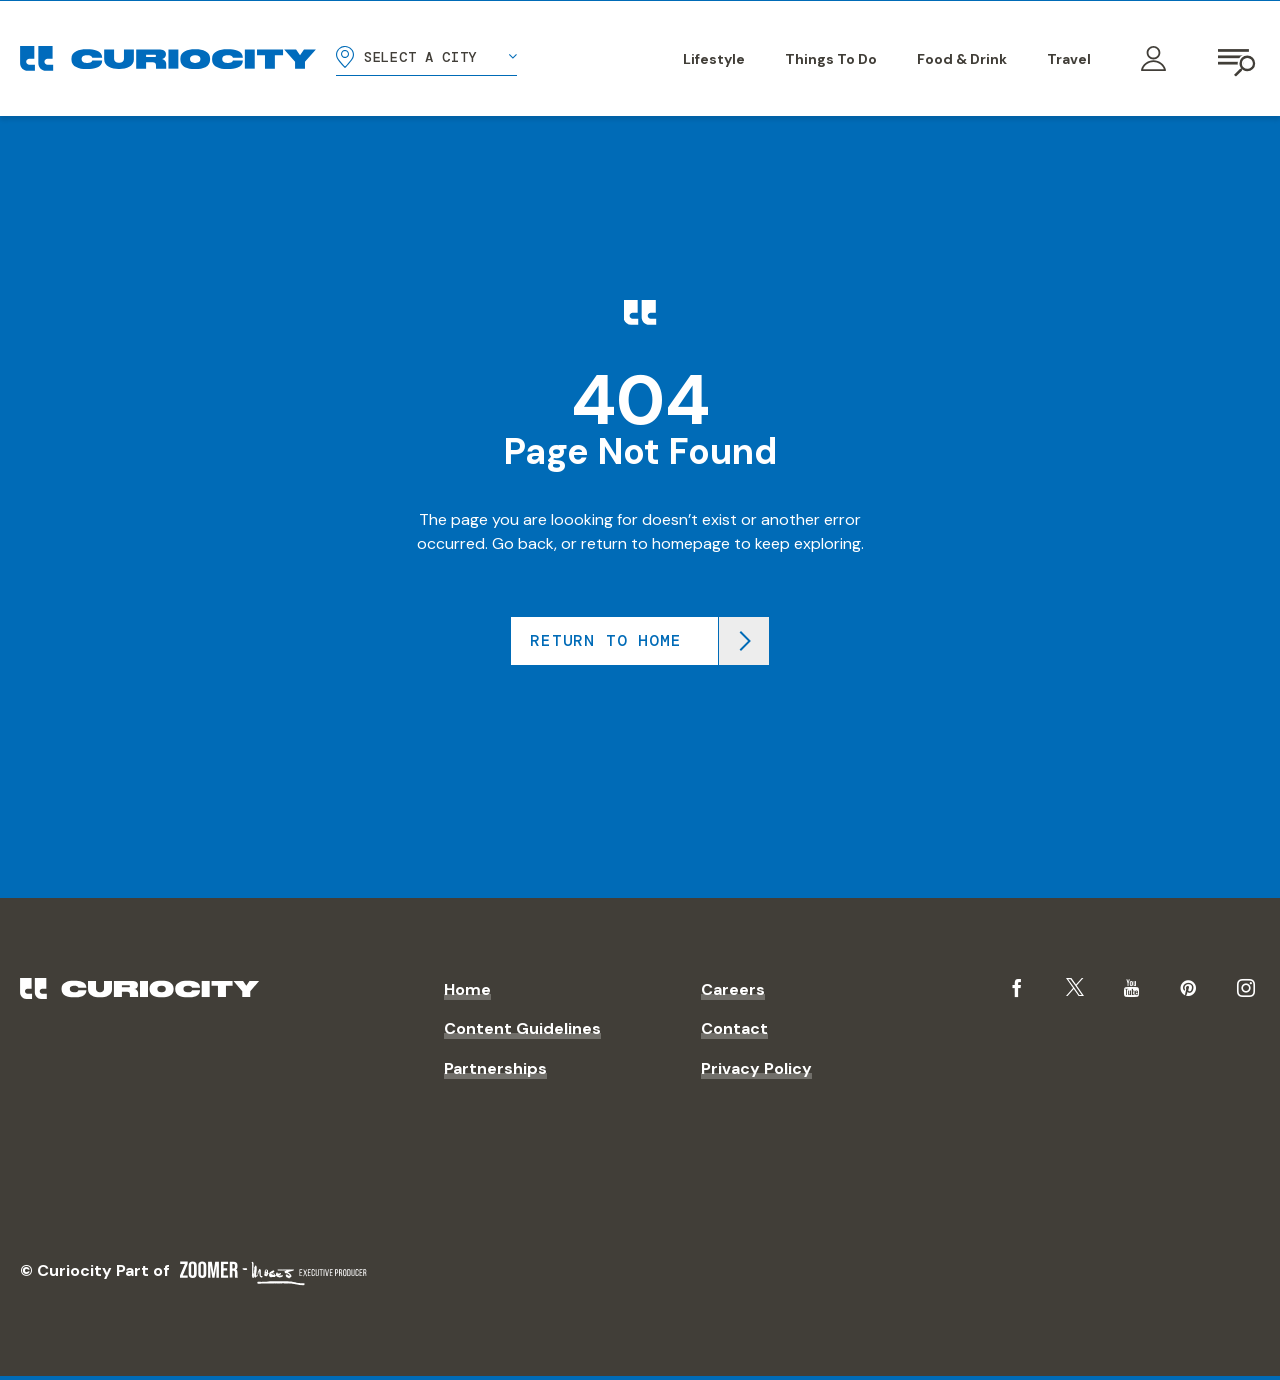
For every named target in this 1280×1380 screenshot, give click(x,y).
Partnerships (495, 1068)
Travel (1069, 59)
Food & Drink (962, 59)
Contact (734, 1028)
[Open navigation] (1238, 59)
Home (467, 989)
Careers (733, 989)
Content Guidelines (522, 1028)
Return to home (605, 640)
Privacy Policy (756, 1068)
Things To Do (831, 59)
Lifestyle (714, 59)
